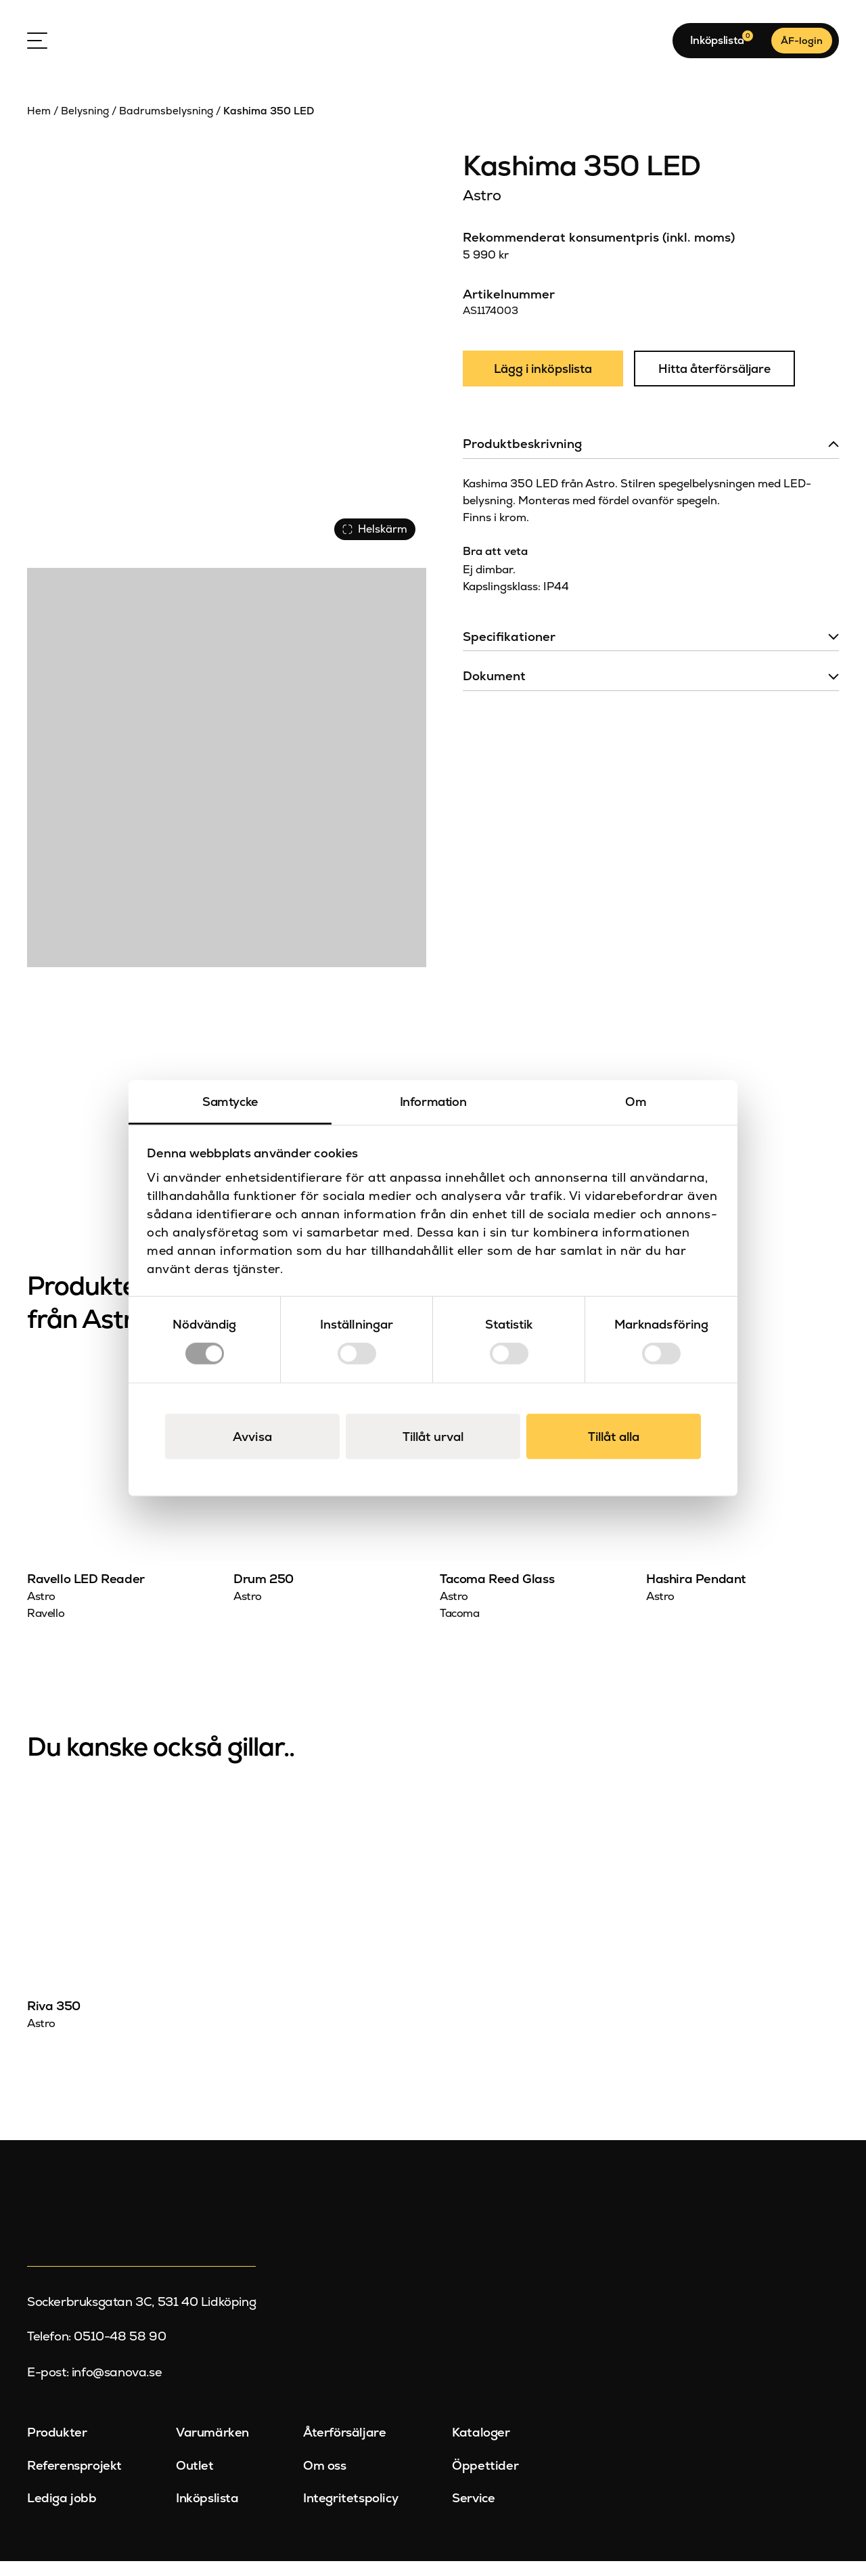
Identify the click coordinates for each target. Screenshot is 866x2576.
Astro (482, 210)
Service (473, 2513)
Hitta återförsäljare (719, 385)
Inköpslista (207, 2513)
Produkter (57, 2447)
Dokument (494, 693)
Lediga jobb (62, 2513)
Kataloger (480, 2447)
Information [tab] (433, 1101)
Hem (39, 126)
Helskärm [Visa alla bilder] (372, 541)
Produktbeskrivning (522, 460)
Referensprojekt (74, 2480)
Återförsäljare (344, 2447)
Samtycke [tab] (230, 1101)
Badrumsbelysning (166, 126)
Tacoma (460, 1628)
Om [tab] (635, 1101)
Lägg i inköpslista (545, 385)
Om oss (324, 2480)
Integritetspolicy (350, 2513)
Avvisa (252, 1436)
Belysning (85, 126)
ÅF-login (802, 48)
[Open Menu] (37, 48)
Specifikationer (509, 653)
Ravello (45, 1628)
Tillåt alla (613, 1436)
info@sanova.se (117, 2387)
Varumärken (212, 2447)
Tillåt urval (433, 1436)
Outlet (195, 2480)
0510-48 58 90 (120, 2351)
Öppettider (485, 2480)
